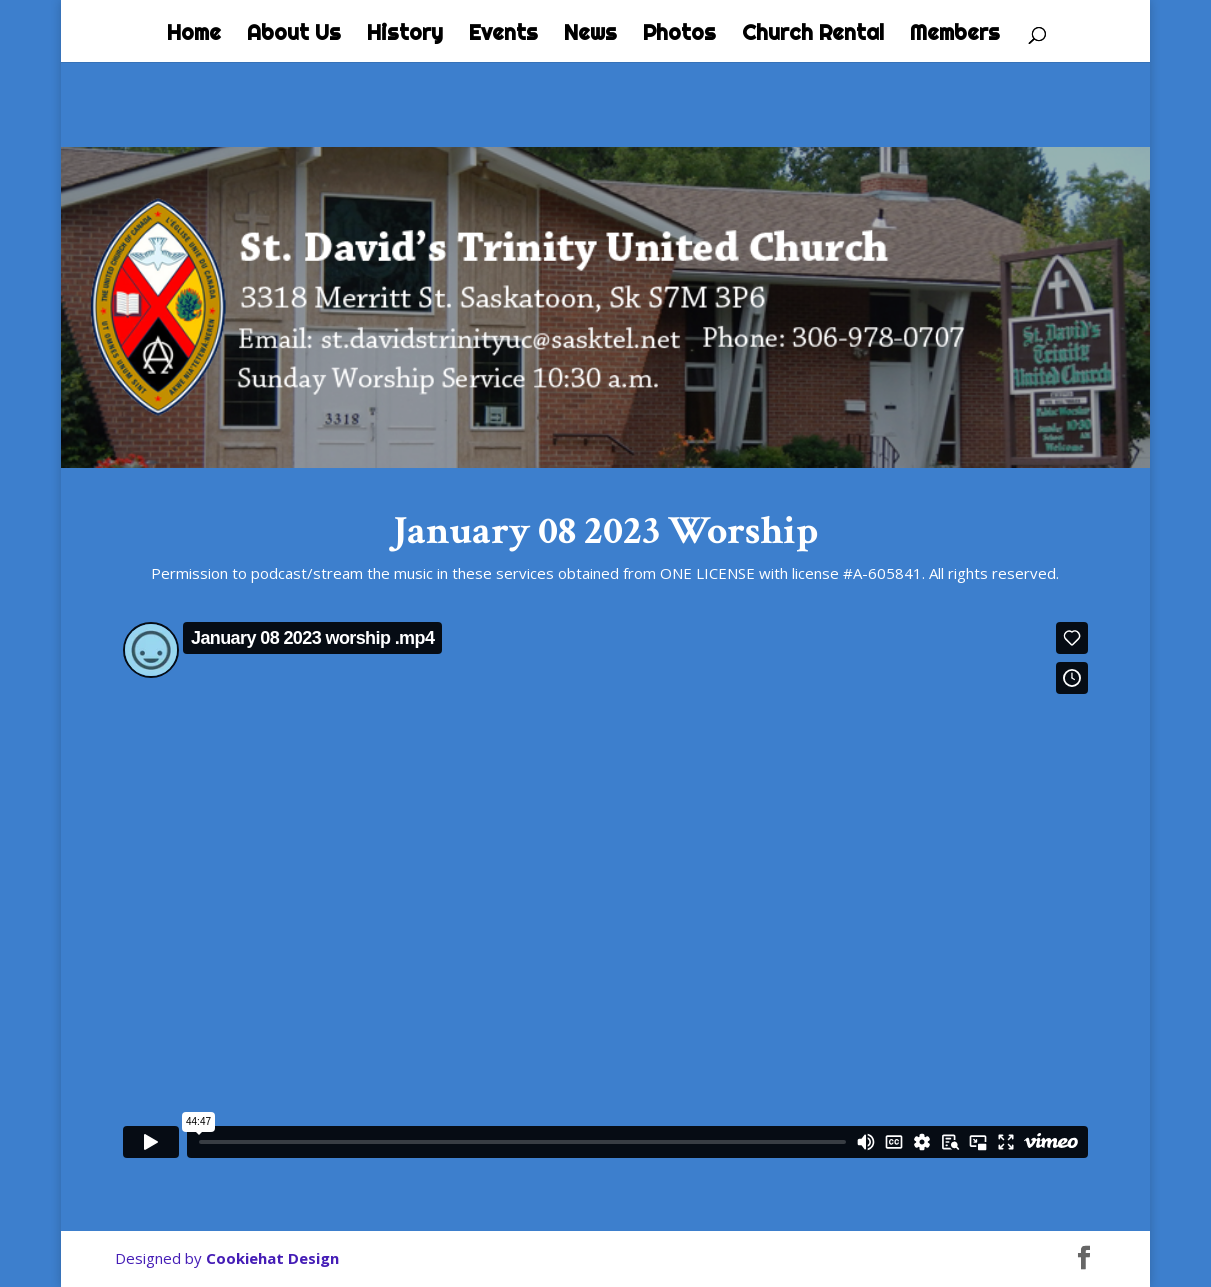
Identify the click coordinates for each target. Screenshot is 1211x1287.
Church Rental (813, 35)
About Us (294, 35)
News (590, 35)
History (405, 35)
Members (955, 35)
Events (503, 35)
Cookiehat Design (272, 1258)
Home (194, 35)
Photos (679, 35)
